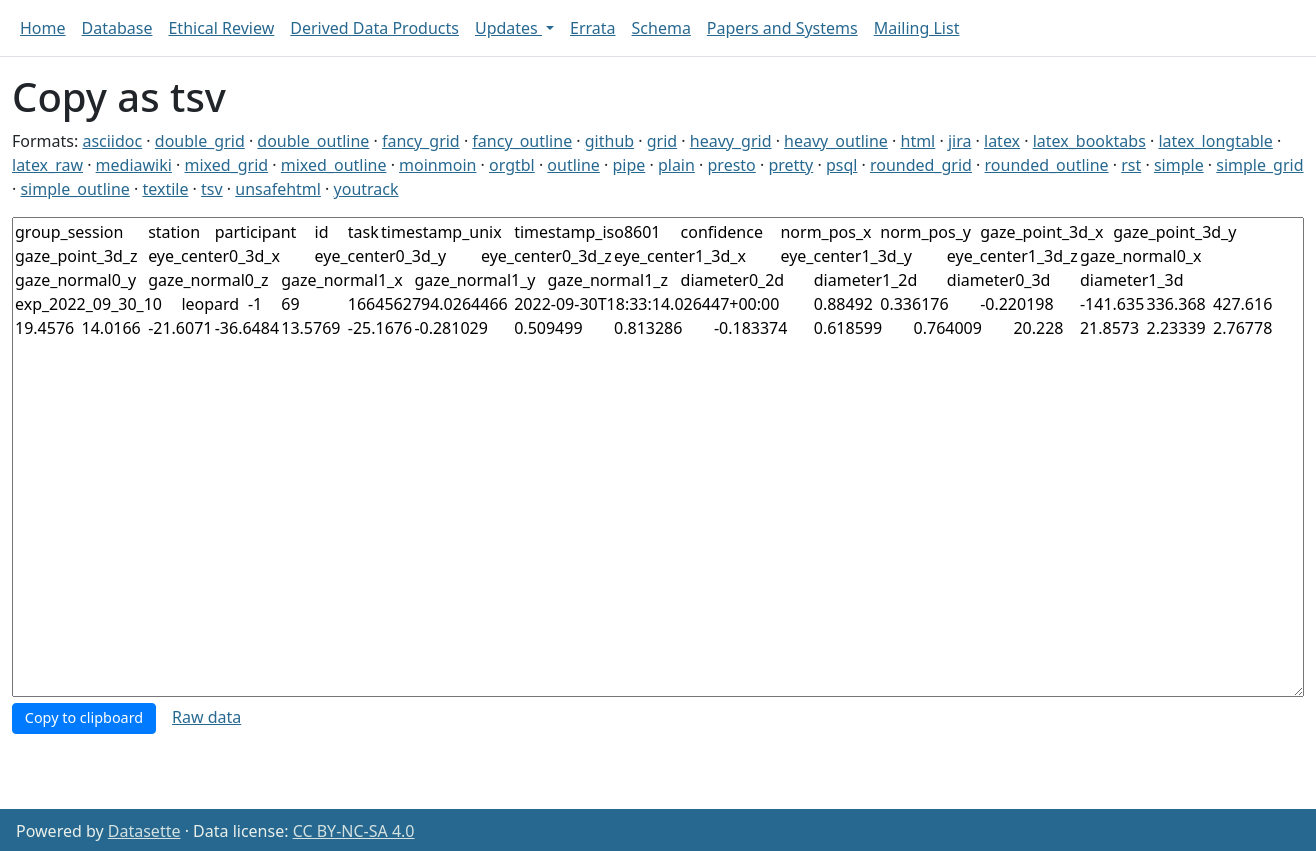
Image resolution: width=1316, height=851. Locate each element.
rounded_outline (1047, 165)
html (918, 141)
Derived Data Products (374, 28)
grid (662, 141)
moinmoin (437, 165)
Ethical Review (221, 28)
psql (841, 165)
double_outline (313, 141)
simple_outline (74, 189)
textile (165, 189)
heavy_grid (731, 141)
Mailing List (917, 28)
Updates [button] (508, 28)
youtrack (366, 189)
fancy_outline (522, 141)
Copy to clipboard (84, 717)
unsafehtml (278, 189)
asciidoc (112, 141)
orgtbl (512, 165)
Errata (593, 28)
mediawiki (134, 165)
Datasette (144, 831)
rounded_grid (921, 165)
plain (676, 165)
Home (43, 28)
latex (1002, 141)
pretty (790, 165)
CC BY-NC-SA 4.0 (354, 831)
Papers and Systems (782, 28)
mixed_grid (227, 165)
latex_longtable (1215, 141)
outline (573, 165)
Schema (661, 28)
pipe (628, 165)
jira (960, 141)
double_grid (200, 141)
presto (732, 165)
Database (117, 28)
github (609, 141)
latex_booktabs (1089, 141)
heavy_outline (836, 141)
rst (1131, 165)
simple (1179, 165)
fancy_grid (421, 141)
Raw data (206, 717)
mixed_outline (334, 165)
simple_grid (1259, 165)
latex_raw (47, 165)
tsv (212, 189)
